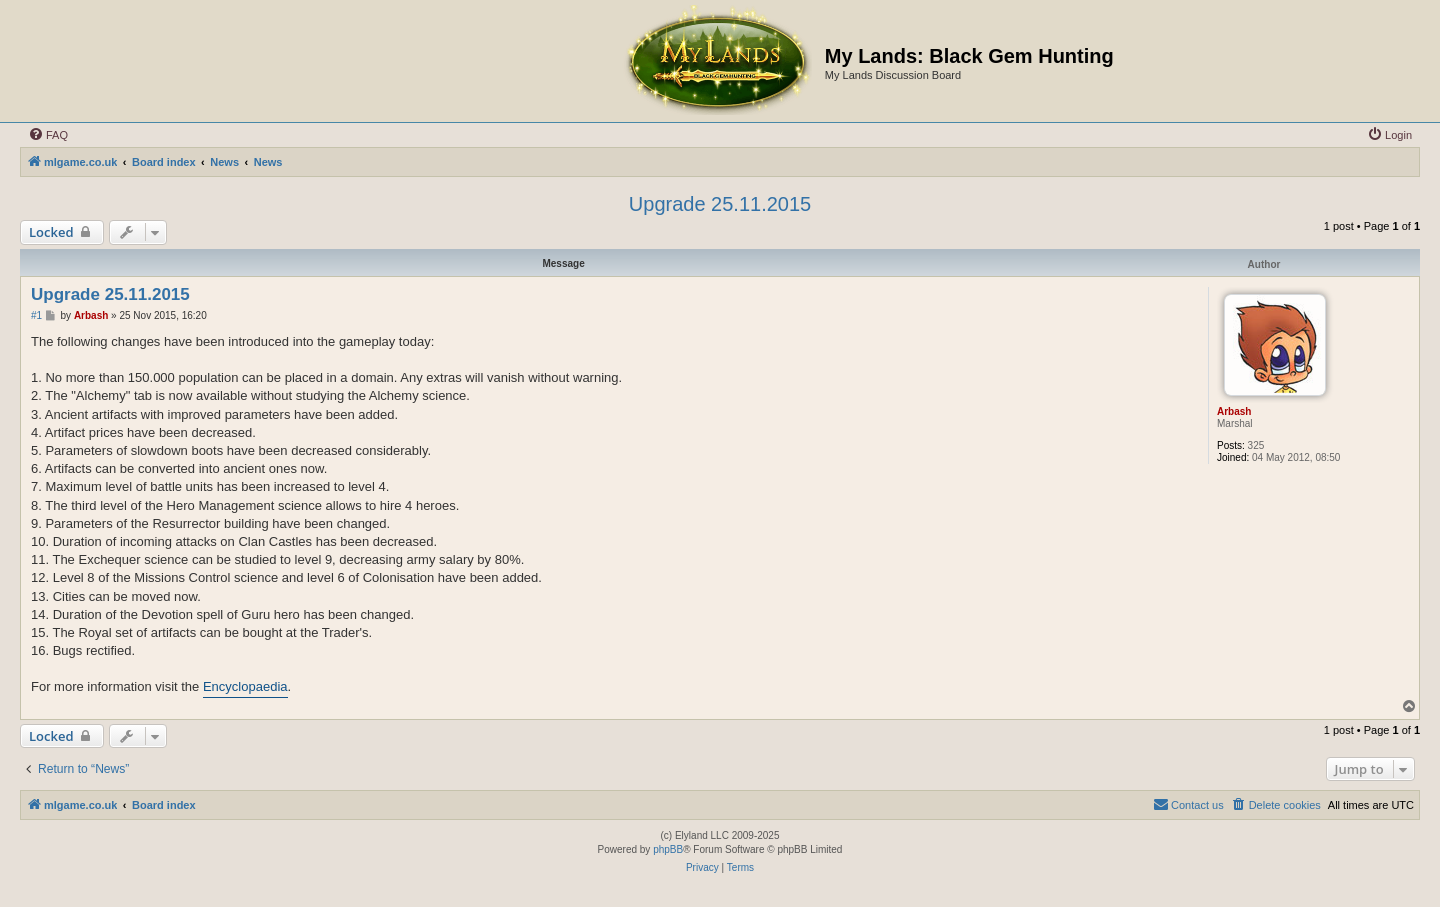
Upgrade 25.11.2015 (720, 204)
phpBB (668, 849)
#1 (36, 315)
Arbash (1234, 411)
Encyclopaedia (245, 686)
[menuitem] (48, 135)
